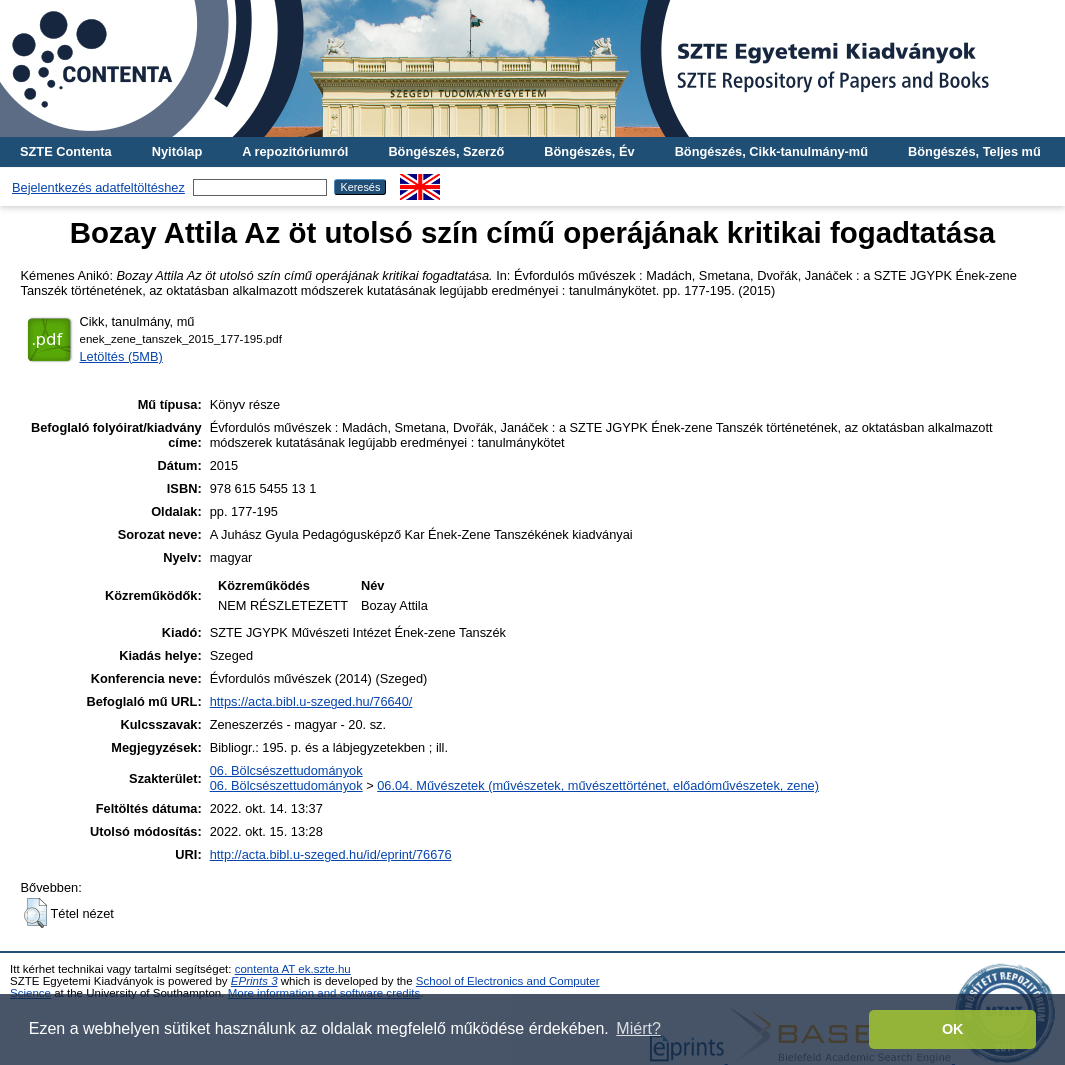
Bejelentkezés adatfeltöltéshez (98, 187)
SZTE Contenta (66, 151)
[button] (35, 913)
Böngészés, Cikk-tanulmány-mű (771, 151)
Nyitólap (177, 151)
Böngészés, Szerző (446, 151)
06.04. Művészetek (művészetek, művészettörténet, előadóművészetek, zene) (598, 785)
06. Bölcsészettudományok (286, 770)
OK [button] (953, 1029)
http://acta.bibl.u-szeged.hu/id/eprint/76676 (331, 854)
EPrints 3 (254, 981)
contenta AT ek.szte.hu (293, 969)
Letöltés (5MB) (121, 356)
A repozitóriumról (295, 151)
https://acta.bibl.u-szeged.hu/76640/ (311, 701)
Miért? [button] (638, 1028)
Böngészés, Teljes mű (974, 151)
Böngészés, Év (589, 151)
